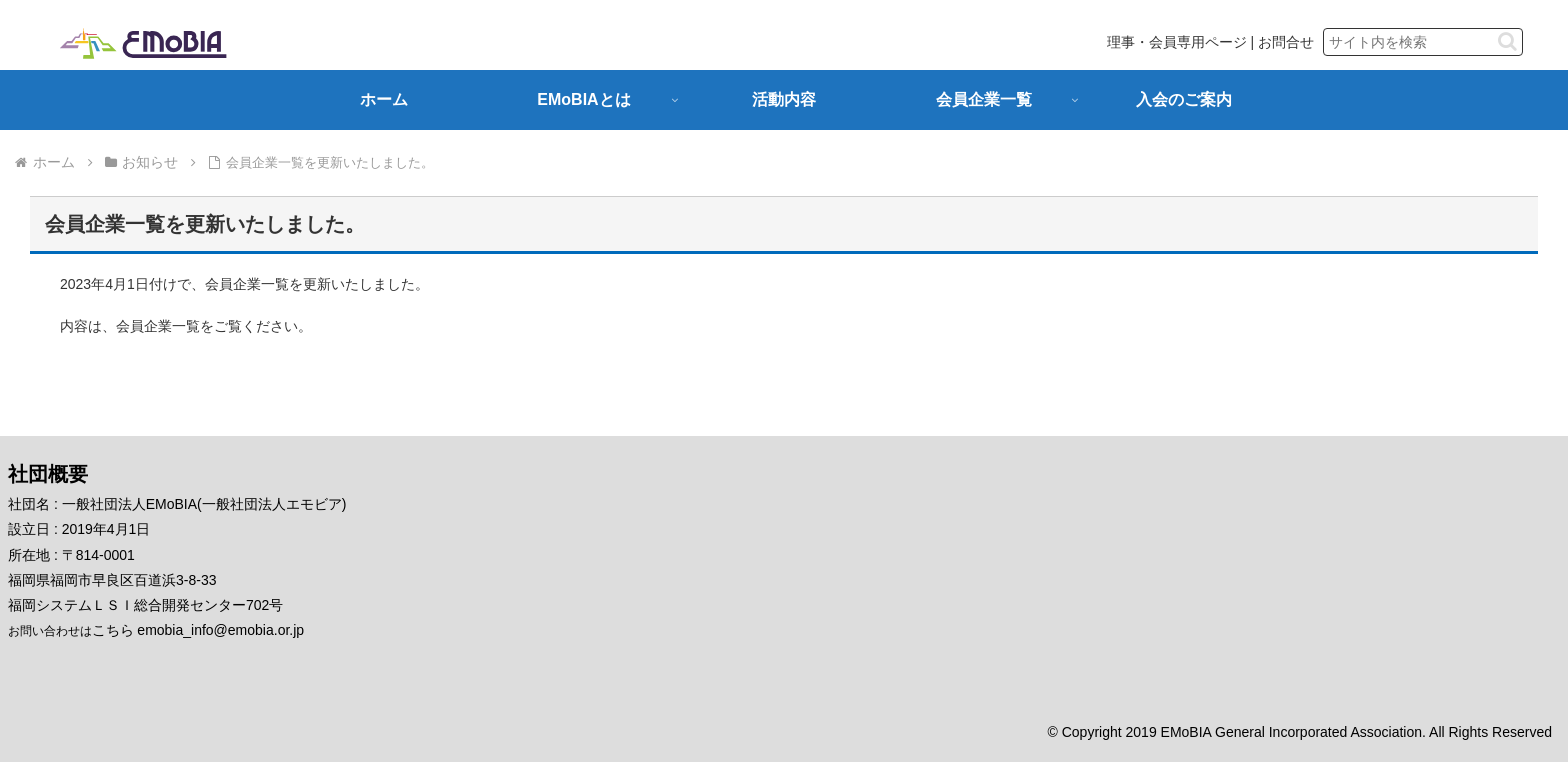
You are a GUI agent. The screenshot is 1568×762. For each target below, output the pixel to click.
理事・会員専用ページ (1177, 42)
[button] (1507, 41)
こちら (113, 630)
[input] (1423, 42)
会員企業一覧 (158, 326)
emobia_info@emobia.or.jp (220, 630)
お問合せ (1286, 42)
